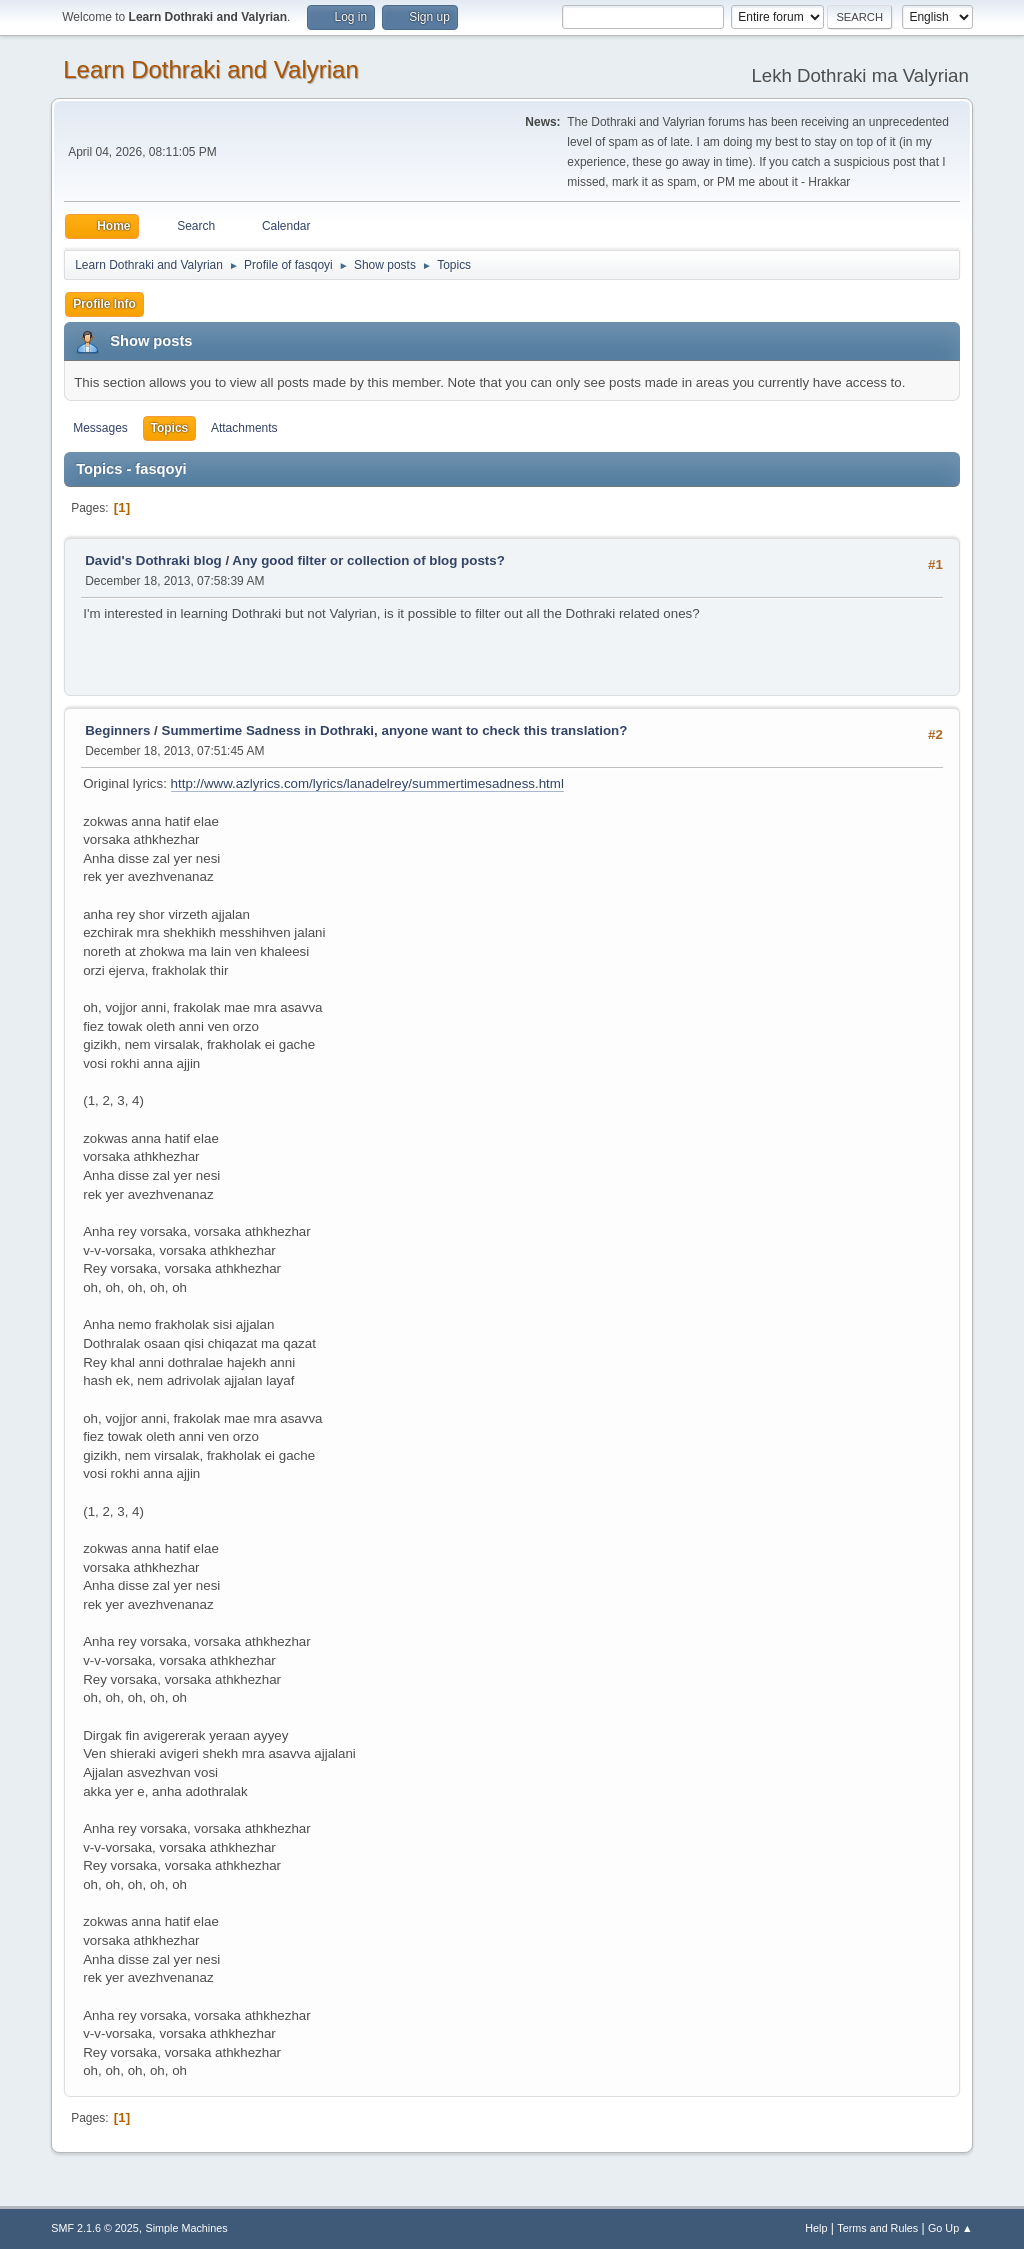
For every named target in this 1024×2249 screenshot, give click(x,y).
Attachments (244, 428)
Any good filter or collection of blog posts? (368, 560)
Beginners (117, 730)
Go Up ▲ (950, 2228)
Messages (100, 428)
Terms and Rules (877, 2228)
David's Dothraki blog (153, 560)
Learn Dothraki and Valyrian (211, 69)
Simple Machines (187, 2228)
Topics (170, 428)
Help (816, 2228)
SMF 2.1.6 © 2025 (95, 2228)
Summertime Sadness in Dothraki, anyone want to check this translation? (395, 730)
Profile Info (104, 304)
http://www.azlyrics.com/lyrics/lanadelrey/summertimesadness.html (367, 783)
